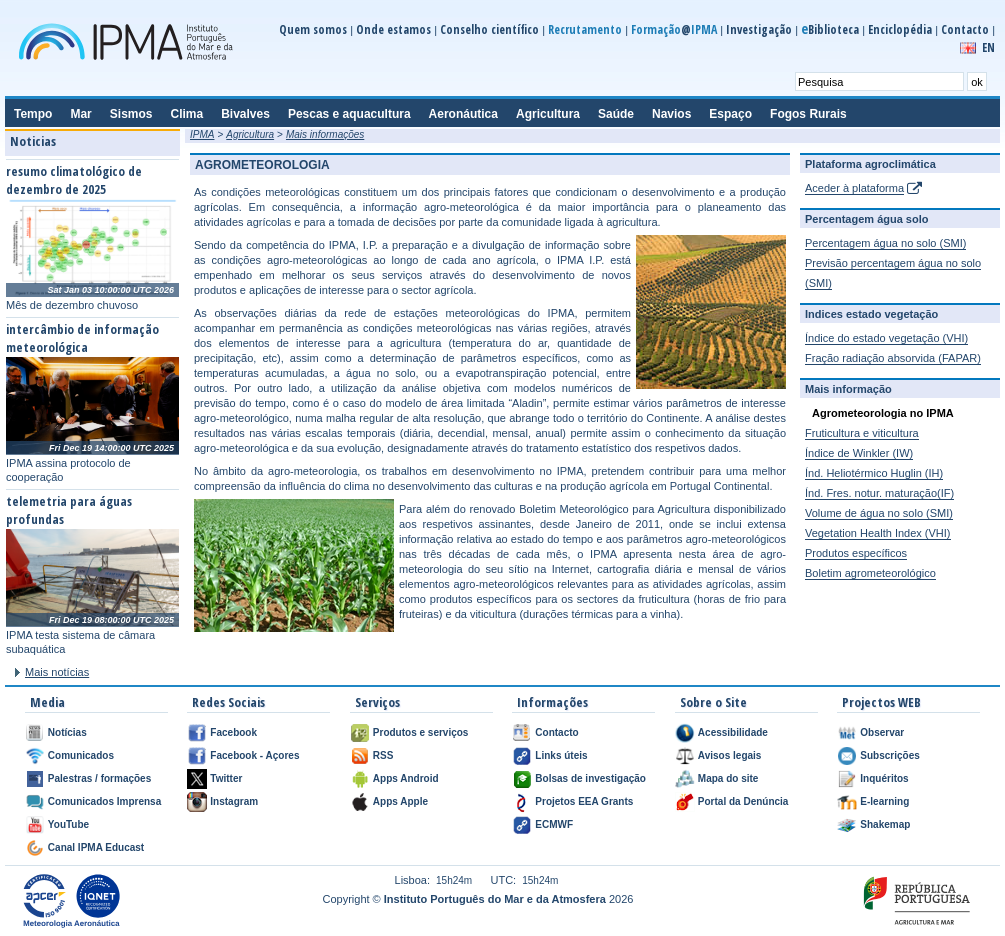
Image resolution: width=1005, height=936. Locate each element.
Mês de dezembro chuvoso (72, 305)
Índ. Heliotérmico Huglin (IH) (874, 473)
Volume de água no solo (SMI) (879, 513)
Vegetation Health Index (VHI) (878, 533)
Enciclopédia (900, 29)
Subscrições (889, 755)
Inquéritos (884, 778)
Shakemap (885, 824)
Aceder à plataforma (854, 188)
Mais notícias (57, 672)
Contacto (965, 29)
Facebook (233, 732)
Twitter (226, 778)
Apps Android (406, 778)
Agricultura (250, 134)
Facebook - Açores (254, 755)
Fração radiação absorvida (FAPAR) (893, 358)
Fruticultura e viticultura (862, 433)
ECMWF (554, 824)
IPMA (202, 134)
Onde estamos (393, 29)
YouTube (68, 824)
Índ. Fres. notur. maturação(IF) (879, 493)
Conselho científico (489, 29)
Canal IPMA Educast (96, 847)
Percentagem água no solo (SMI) (885, 243)
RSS (383, 755)
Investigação (759, 29)
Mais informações (325, 134)
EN (988, 47)
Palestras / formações (99, 778)
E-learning (884, 801)
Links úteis (561, 755)
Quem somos (313, 29)
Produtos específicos (856, 553)
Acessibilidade (733, 732)
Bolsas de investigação (590, 778)
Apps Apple (400, 801)
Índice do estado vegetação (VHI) (886, 338)
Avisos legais (730, 755)
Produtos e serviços (421, 732)
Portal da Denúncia (743, 801)
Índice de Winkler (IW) (859, 453)
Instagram (234, 801)
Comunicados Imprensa (104, 801)
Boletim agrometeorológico (870, 573)
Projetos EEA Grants (584, 801)
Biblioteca (830, 29)
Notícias (67, 732)
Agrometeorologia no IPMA (883, 413)
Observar (882, 732)
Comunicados (81, 755)
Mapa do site (728, 778)
